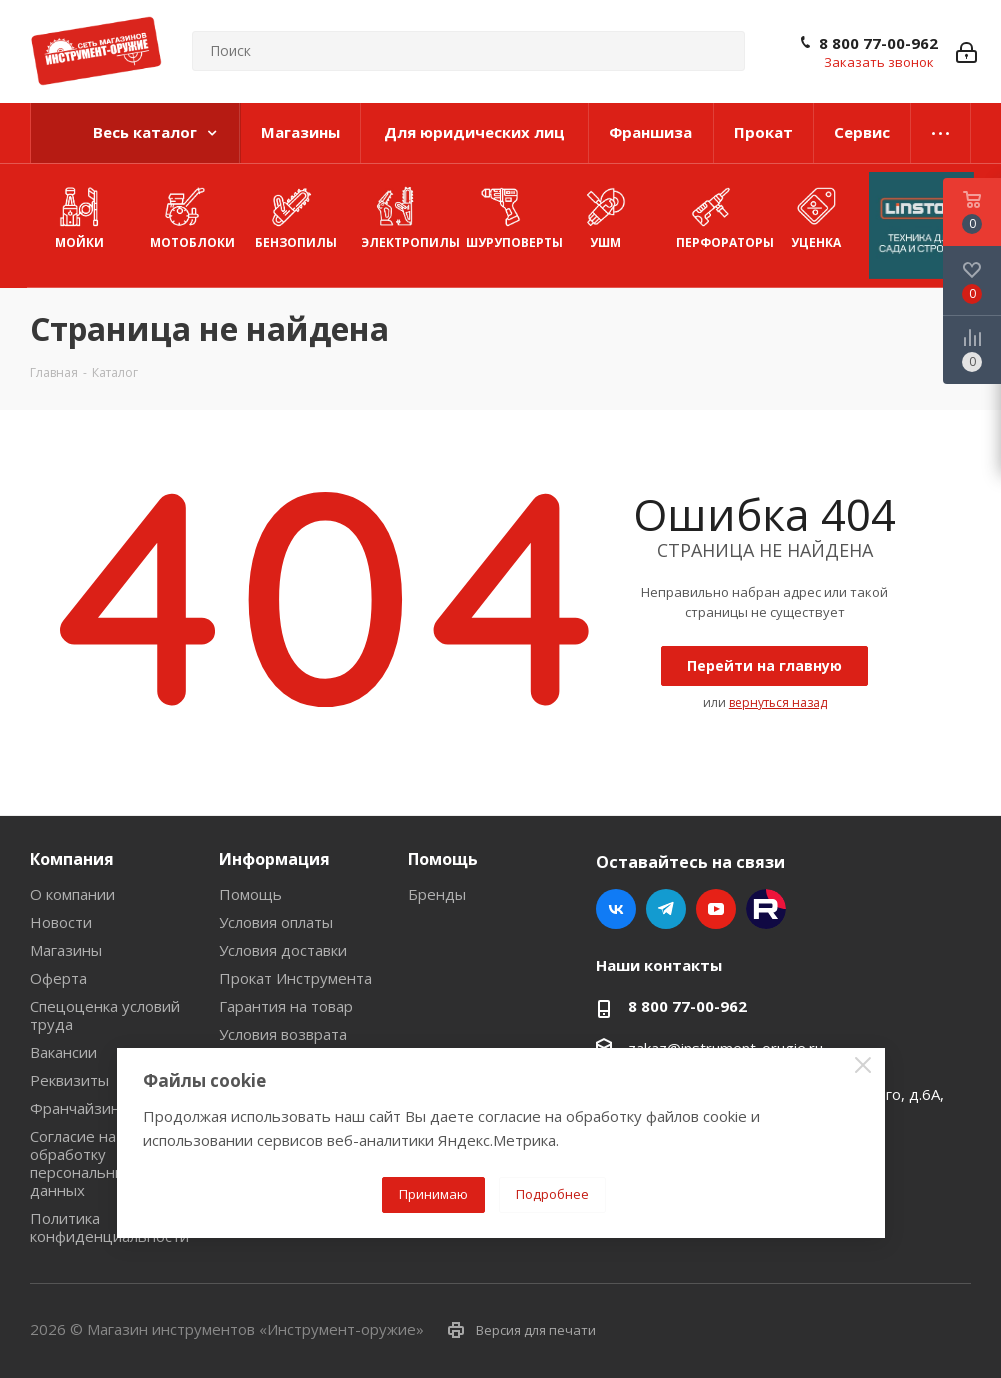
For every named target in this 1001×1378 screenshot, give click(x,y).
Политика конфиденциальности (109, 1227)
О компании (72, 894)
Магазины (66, 950)
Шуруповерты (509, 215)
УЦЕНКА (815, 215)
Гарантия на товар (286, 1006)
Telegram (666, 909)
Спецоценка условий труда (105, 1015)
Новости (61, 922)
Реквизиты (69, 1080)
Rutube (766, 909)
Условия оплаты (276, 922)
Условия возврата (283, 1034)
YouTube (716, 909)
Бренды (437, 894)
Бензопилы (296, 215)
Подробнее (552, 1194)
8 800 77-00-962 (878, 43)
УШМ (605, 215)
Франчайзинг (78, 1108)
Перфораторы (719, 215)
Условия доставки (283, 950)
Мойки (79, 215)
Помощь (250, 894)
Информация (274, 859)
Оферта (58, 978)
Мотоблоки (192, 215)
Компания (72, 859)
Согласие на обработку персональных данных (82, 1163)
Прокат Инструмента (295, 978)
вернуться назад (778, 702)
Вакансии (63, 1052)
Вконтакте (616, 909)
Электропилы (404, 215)
